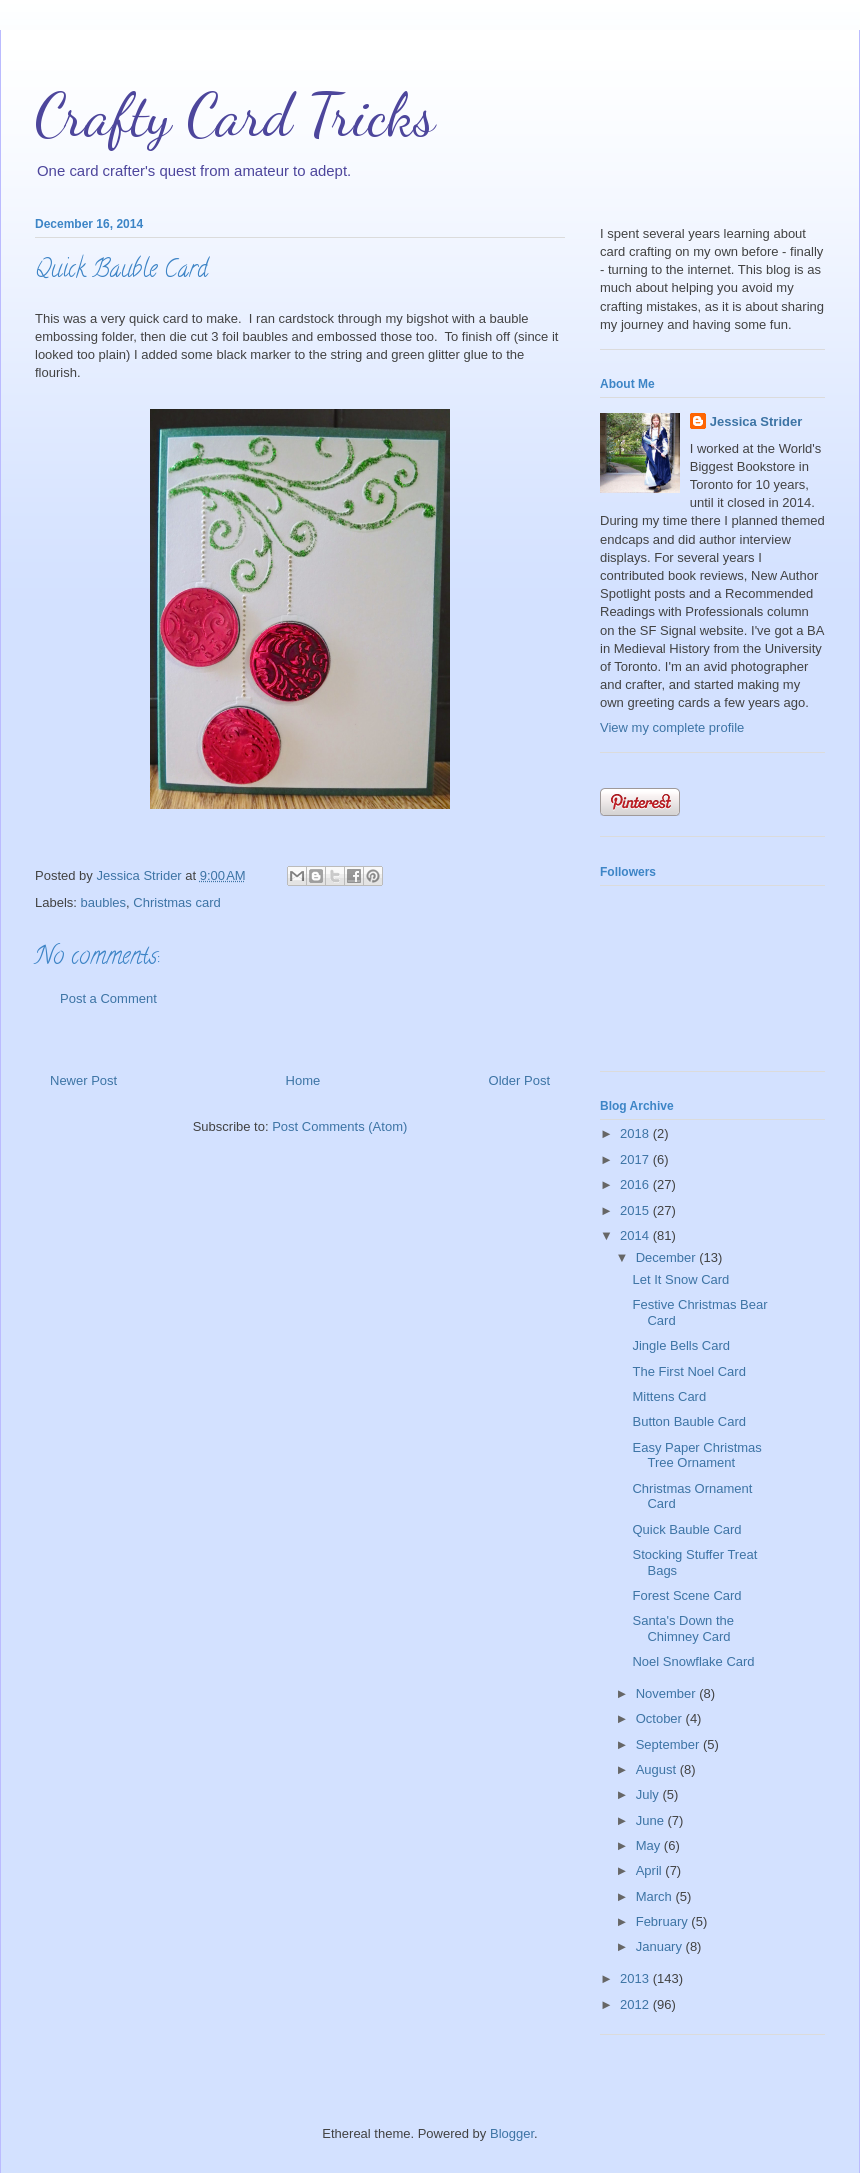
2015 (636, 1210)
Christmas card (176, 902)
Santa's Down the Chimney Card (683, 1628)
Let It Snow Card (680, 1279)
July (649, 1794)
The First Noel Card (688, 1371)
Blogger (512, 2133)
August (658, 1769)
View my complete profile (672, 727)
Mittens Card (669, 1396)
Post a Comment (108, 998)
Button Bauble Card (688, 1421)
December (668, 1257)
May (650, 1845)
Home (303, 1080)
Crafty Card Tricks (235, 115)
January (661, 1946)
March (656, 1896)
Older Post (519, 1080)
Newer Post (83, 1080)
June (652, 1820)
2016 (636, 1184)
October (661, 1718)
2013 (636, 1978)
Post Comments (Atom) (339, 1126)
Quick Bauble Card (686, 1529)
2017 (636, 1159)
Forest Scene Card (686, 1595)
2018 (636, 1133)
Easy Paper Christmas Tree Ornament (696, 1455)
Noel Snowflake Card (693, 1661)
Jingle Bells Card (681, 1345)
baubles (104, 902)
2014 (636, 1235)
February (664, 1921)
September (669, 1744)
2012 (636, 2004)
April (651, 1870)
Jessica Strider (756, 421)
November (668, 1693)
